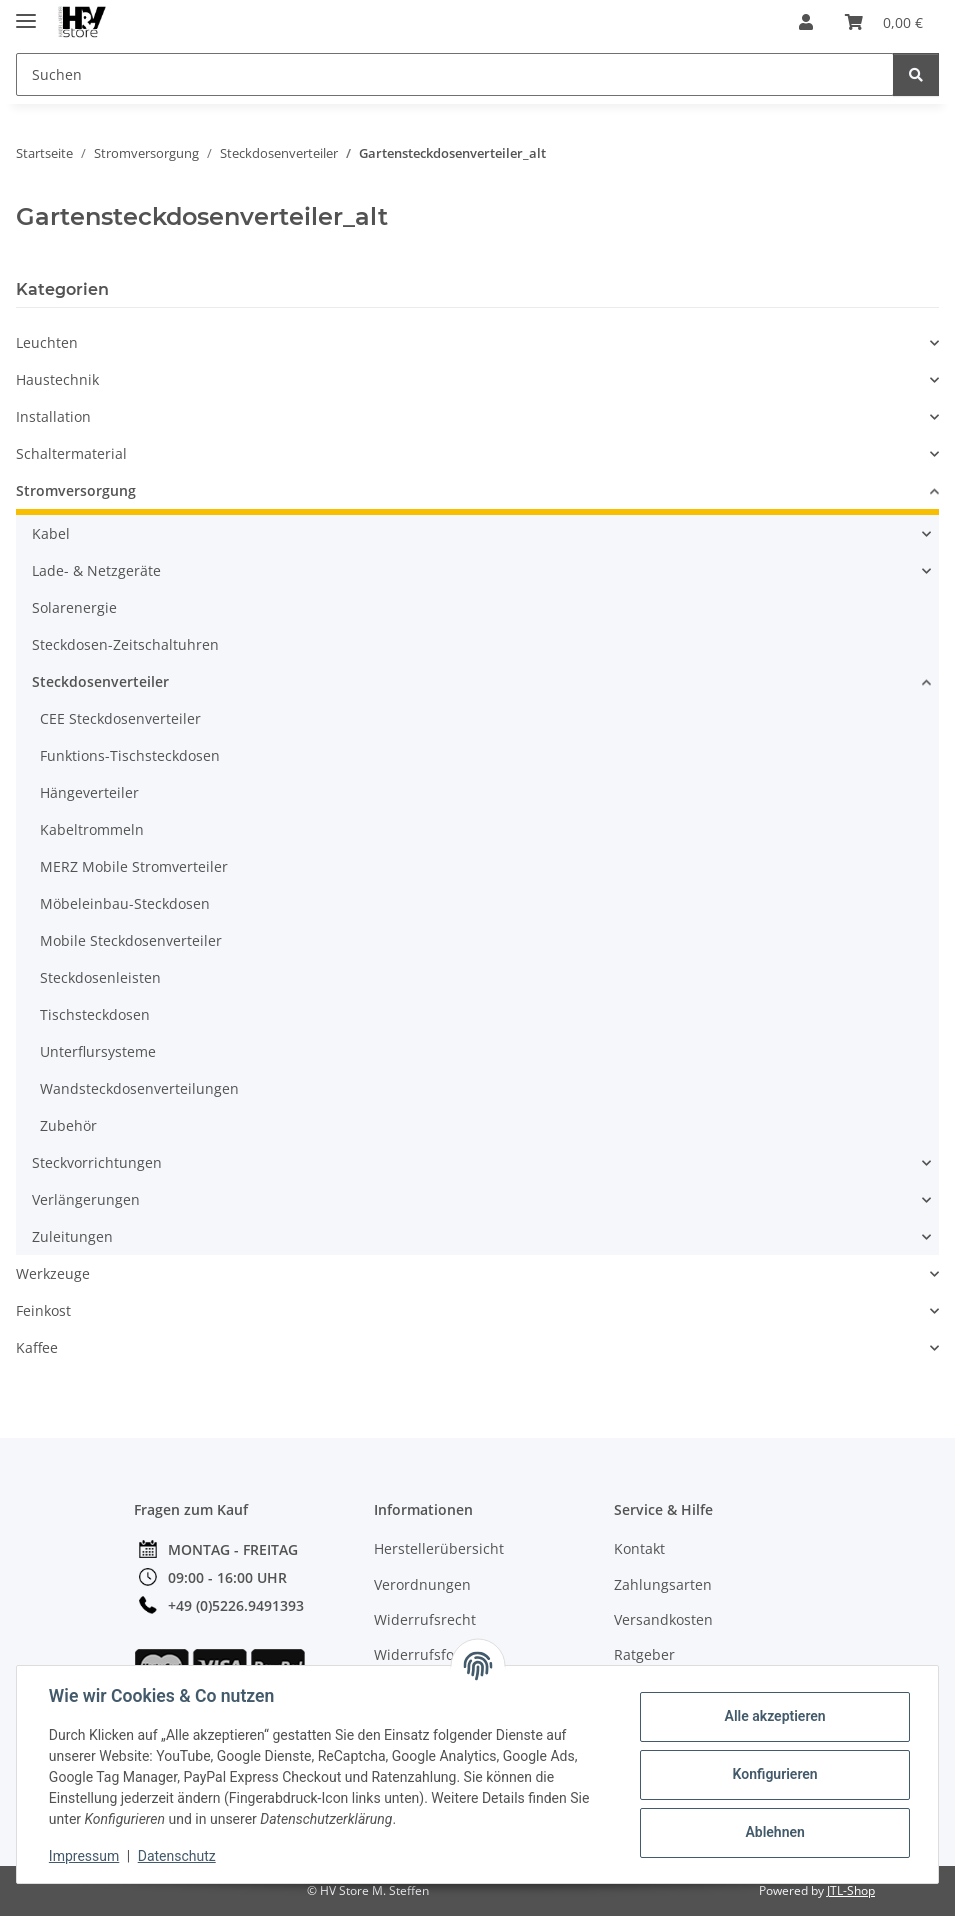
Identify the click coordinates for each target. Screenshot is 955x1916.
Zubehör (68, 1125)
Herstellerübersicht (439, 1548)
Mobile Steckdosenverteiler (131, 940)
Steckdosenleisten (100, 977)
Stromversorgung (76, 490)
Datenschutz (177, 1856)
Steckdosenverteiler (100, 681)
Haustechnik (57, 379)
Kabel (51, 533)
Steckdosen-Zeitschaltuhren (125, 644)
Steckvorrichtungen (97, 1162)
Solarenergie (74, 607)
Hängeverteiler (89, 792)
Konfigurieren (774, 1774)
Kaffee (37, 1347)
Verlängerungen (86, 1199)
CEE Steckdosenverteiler (120, 718)
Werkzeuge (53, 1273)
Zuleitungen (72, 1236)
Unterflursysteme (98, 1051)
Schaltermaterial (71, 453)
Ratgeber (644, 1654)
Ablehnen (774, 1832)
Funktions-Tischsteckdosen (130, 755)
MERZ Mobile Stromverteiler (134, 866)
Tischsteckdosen (95, 1014)
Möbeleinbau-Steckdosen (125, 903)
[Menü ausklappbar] (26, 12)
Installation (53, 416)
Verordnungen (422, 1584)
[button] (806, 22)
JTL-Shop (851, 1890)
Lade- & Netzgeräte (96, 570)
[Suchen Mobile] (455, 74)
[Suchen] (916, 74)
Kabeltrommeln (92, 829)
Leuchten (47, 342)
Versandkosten (663, 1619)
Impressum (84, 1856)
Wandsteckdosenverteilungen (139, 1088)
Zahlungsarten (663, 1584)
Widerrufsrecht (425, 1619)
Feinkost (43, 1310)
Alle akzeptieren (774, 1716)
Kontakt (639, 1548)
